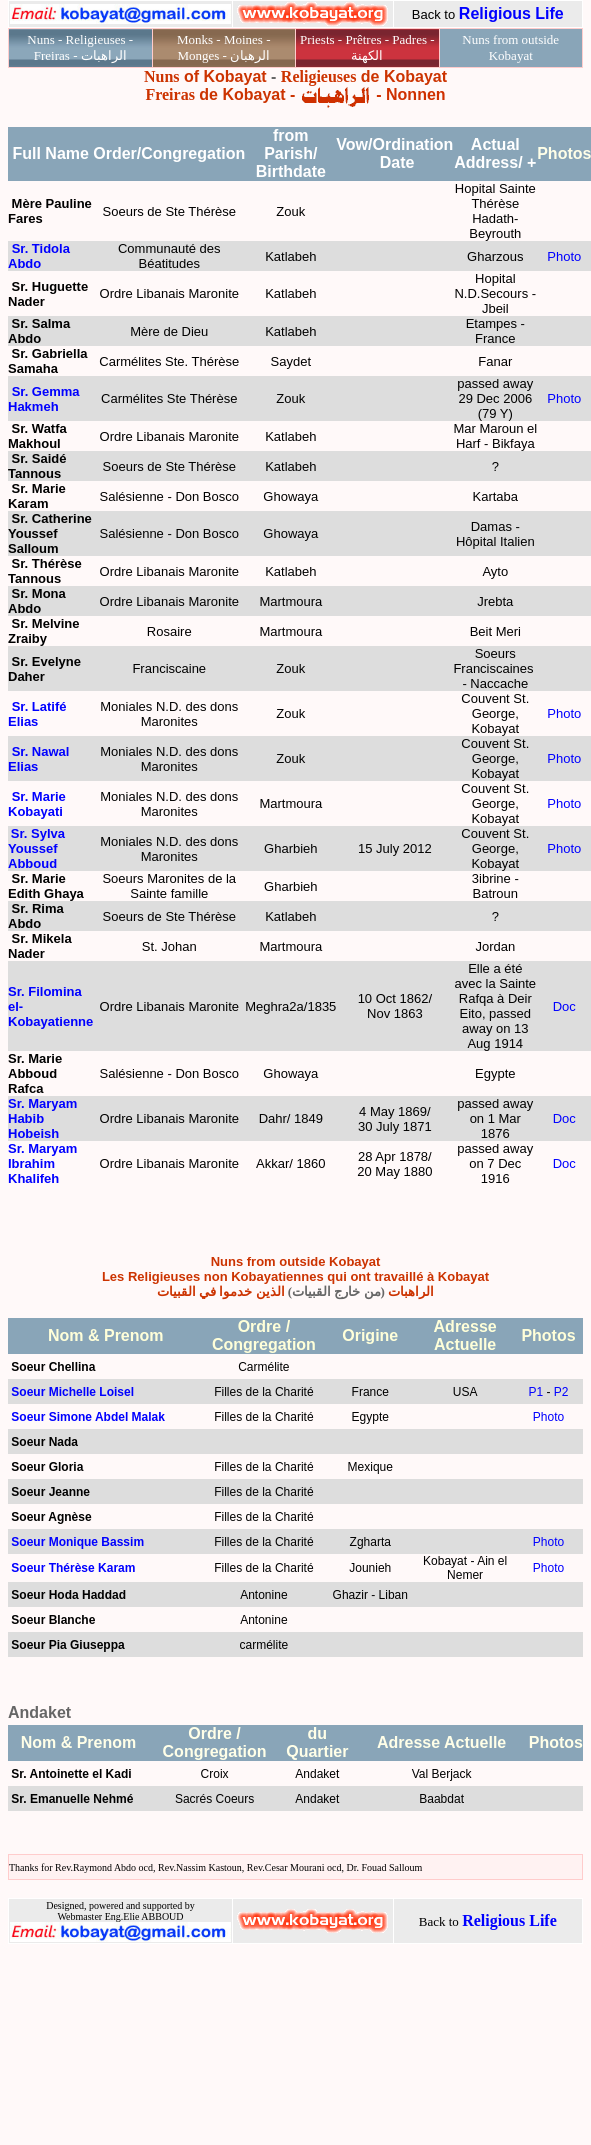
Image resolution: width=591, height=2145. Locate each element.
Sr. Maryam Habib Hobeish (42, 1118)
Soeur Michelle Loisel (72, 1392)
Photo (564, 256)
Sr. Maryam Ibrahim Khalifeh (42, 1163)
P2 (561, 1392)
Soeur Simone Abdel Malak (88, 1417)
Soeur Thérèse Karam (73, 1568)
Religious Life (511, 13)
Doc (564, 1006)
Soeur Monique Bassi (72, 1542)
